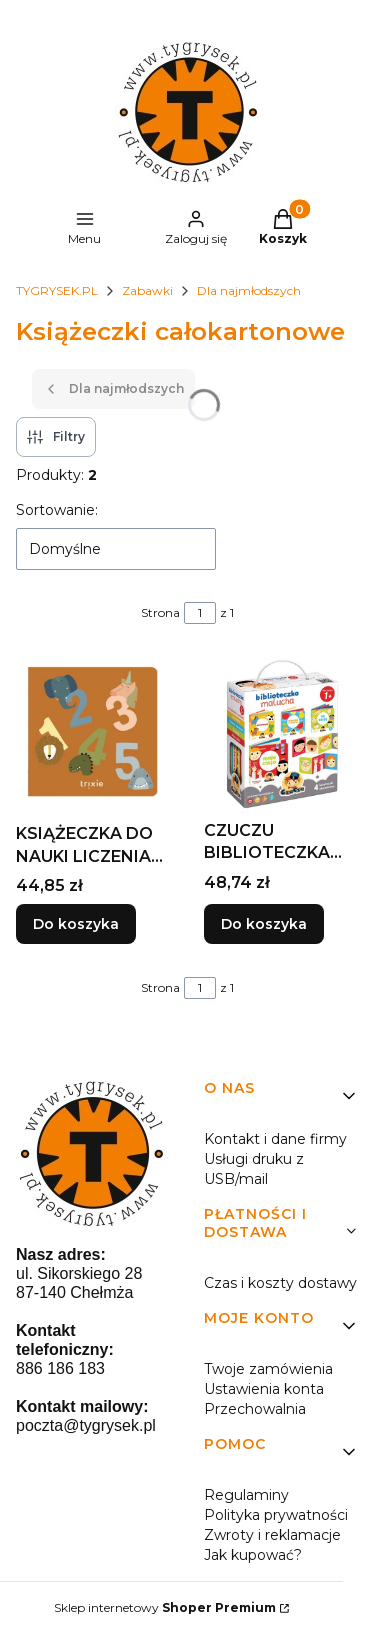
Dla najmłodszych (249, 290)
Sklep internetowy (165, 1607)
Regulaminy (246, 1495)
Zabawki (147, 290)
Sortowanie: (57, 510)
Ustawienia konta (264, 1389)
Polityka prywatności (276, 1515)
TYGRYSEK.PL (57, 290)
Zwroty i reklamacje (272, 1535)
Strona (160, 612)
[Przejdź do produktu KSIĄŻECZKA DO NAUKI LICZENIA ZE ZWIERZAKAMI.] (94, 735)
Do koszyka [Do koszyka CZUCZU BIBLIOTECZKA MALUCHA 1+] (264, 925)
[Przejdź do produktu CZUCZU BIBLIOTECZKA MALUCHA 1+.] (282, 734)
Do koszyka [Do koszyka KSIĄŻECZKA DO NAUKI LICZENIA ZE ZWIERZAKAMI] (76, 925)
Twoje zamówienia (268, 1369)
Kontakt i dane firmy (275, 1139)
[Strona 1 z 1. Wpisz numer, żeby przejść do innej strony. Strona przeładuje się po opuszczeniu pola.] (200, 613)
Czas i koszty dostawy (280, 1283)
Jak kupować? (253, 1555)
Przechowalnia (255, 1409)
